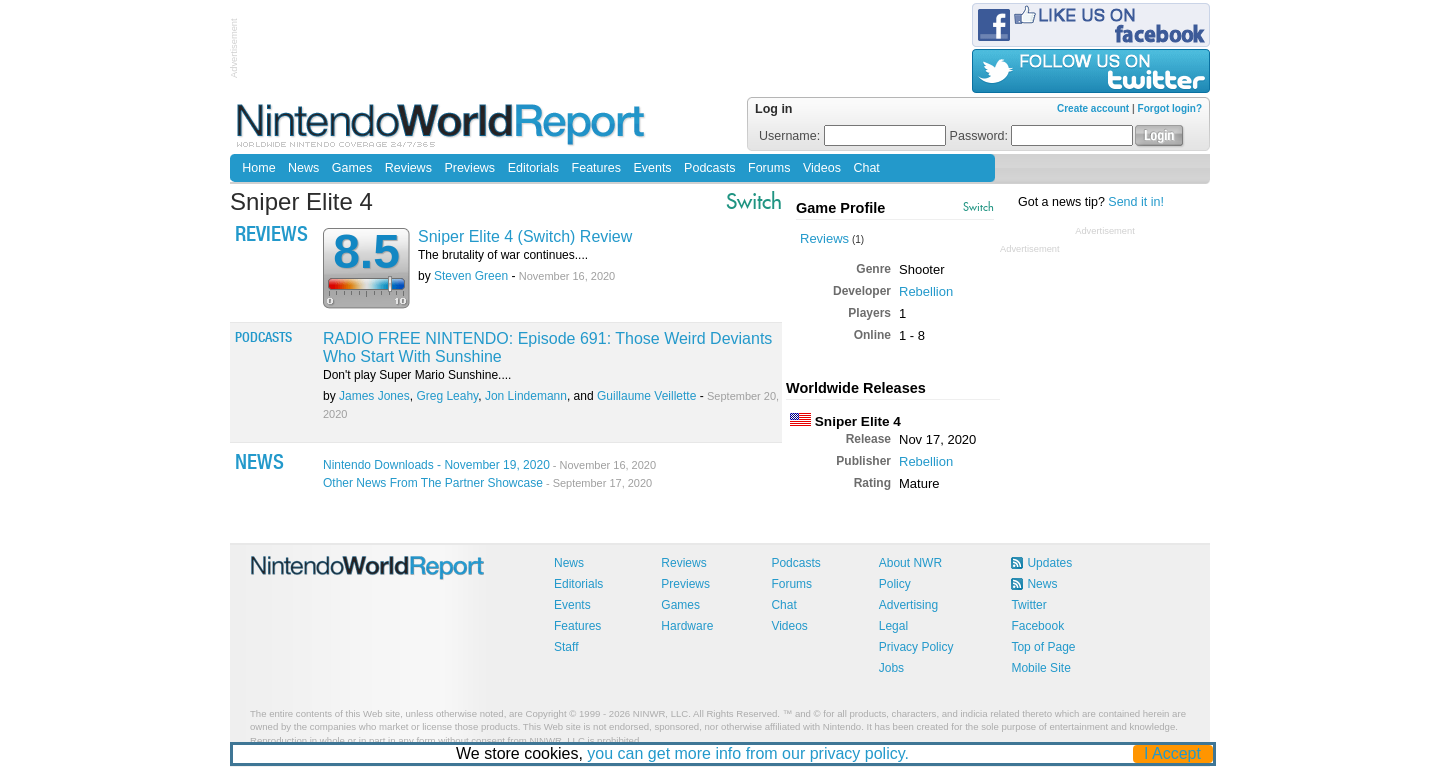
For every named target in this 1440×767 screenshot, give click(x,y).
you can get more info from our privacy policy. (749, 753)
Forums (769, 168)
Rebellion (926, 291)
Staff (566, 647)
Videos (822, 168)
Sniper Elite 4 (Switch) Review (525, 236)
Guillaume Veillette (646, 396)
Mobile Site (1040, 668)
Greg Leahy (447, 396)
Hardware (687, 626)
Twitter (1028, 605)
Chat (866, 168)
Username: (852, 136)
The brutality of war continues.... (503, 255)
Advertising (908, 605)
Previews (469, 168)
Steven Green (471, 276)
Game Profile (840, 208)
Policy (895, 584)
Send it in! (1136, 202)
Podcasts (709, 168)
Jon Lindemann (526, 396)
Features (596, 168)
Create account (1093, 108)
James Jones (374, 396)
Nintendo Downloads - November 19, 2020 (489, 465)
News (303, 168)
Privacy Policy (916, 647)
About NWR (910, 563)
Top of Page (1043, 647)
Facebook (1037, 626)
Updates (1049, 563)
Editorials (533, 168)
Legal (893, 626)
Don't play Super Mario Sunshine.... (417, 375)
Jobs (891, 668)
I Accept (1173, 753)
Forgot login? (1170, 108)
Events (652, 168)
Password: (1042, 136)
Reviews (408, 168)
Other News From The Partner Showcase (487, 483)
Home (258, 168)
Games (352, 168)
